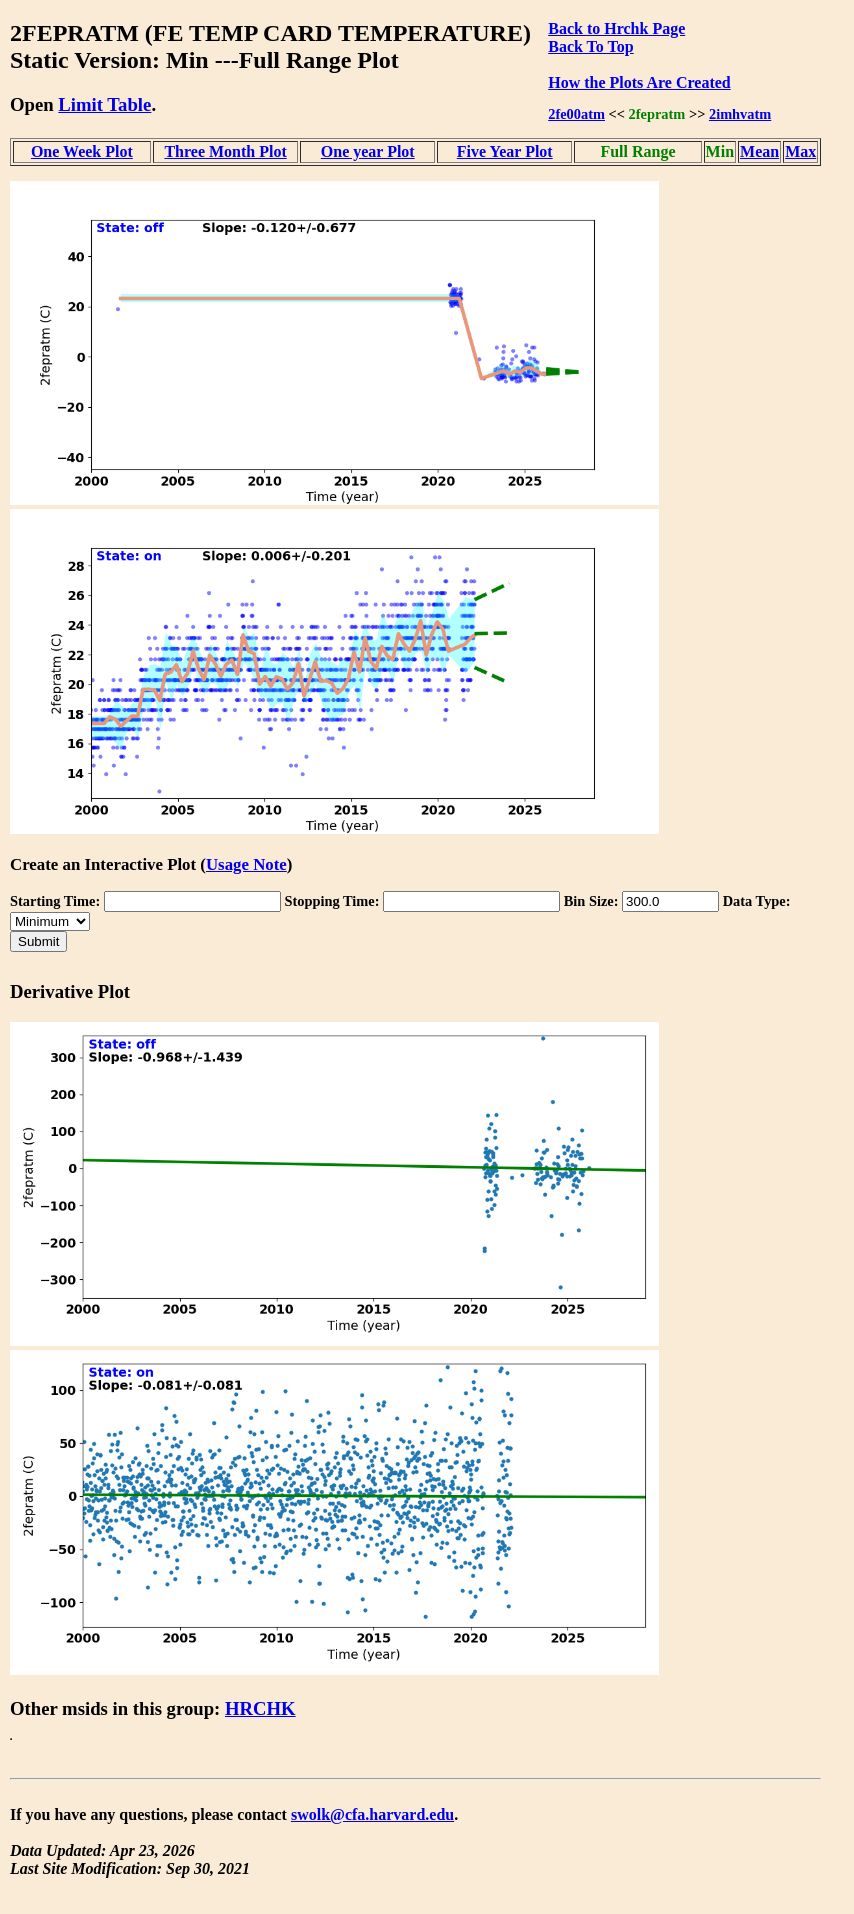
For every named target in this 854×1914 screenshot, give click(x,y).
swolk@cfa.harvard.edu (372, 1814)
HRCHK (260, 1708)
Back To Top (590, 46)
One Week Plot (82, 151)
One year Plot (368, 151)
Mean (759, 151)
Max (800, 151)
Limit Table (104, 104)
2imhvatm (740, 114)
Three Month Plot (225, 151)
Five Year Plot (505, 151)
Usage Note (246, 864)
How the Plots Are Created (639, 82)
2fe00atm (576, 114)
